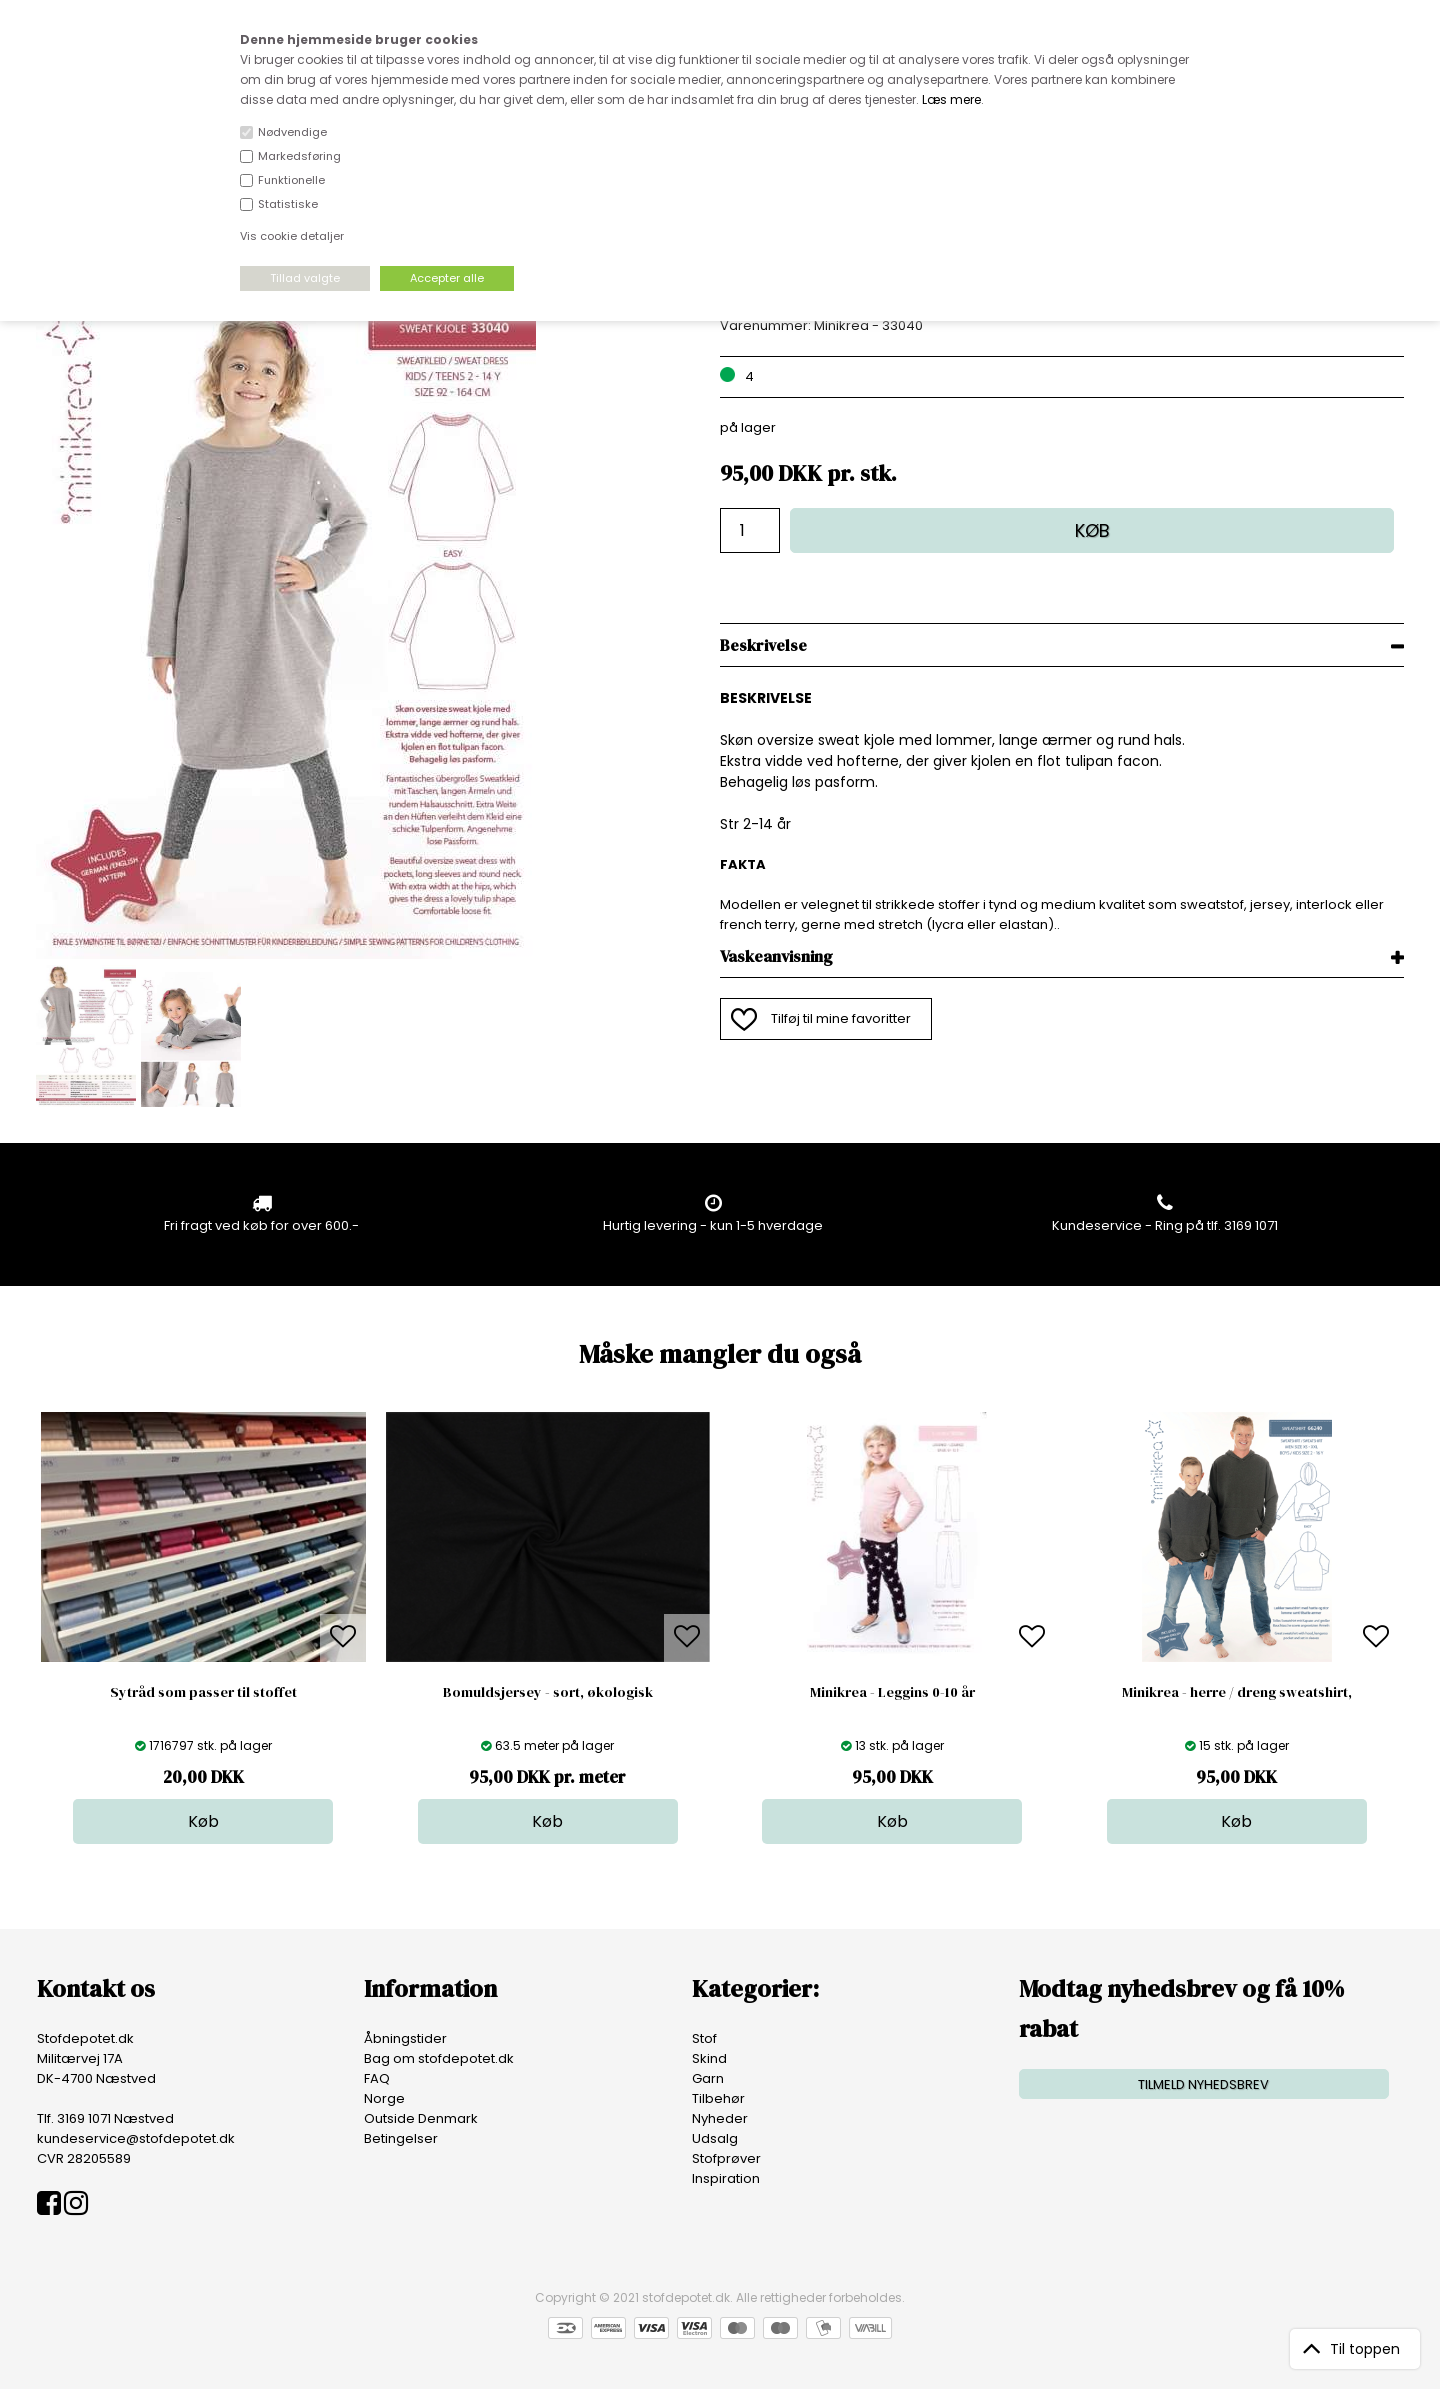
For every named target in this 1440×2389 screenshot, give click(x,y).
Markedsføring (299, 156)
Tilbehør (718, 2098)
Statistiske (288, 204)
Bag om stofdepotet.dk (439, 2058)
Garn (708, 2078)
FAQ (377, 2078)
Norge (384, 2098)
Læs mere (951, 99)
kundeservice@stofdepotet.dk (136, 2138)
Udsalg (715, 2138)
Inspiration (726, 2178)
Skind (709, 2058)
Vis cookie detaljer (292, 236)
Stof (704, 2038)
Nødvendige (292, 132)
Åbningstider (405, 2038)
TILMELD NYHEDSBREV (1203, 2084)
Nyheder (720, 2118)
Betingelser (401, 2138)
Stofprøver (726, 2158)
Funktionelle (291, 180)
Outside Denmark (421, 2118)
